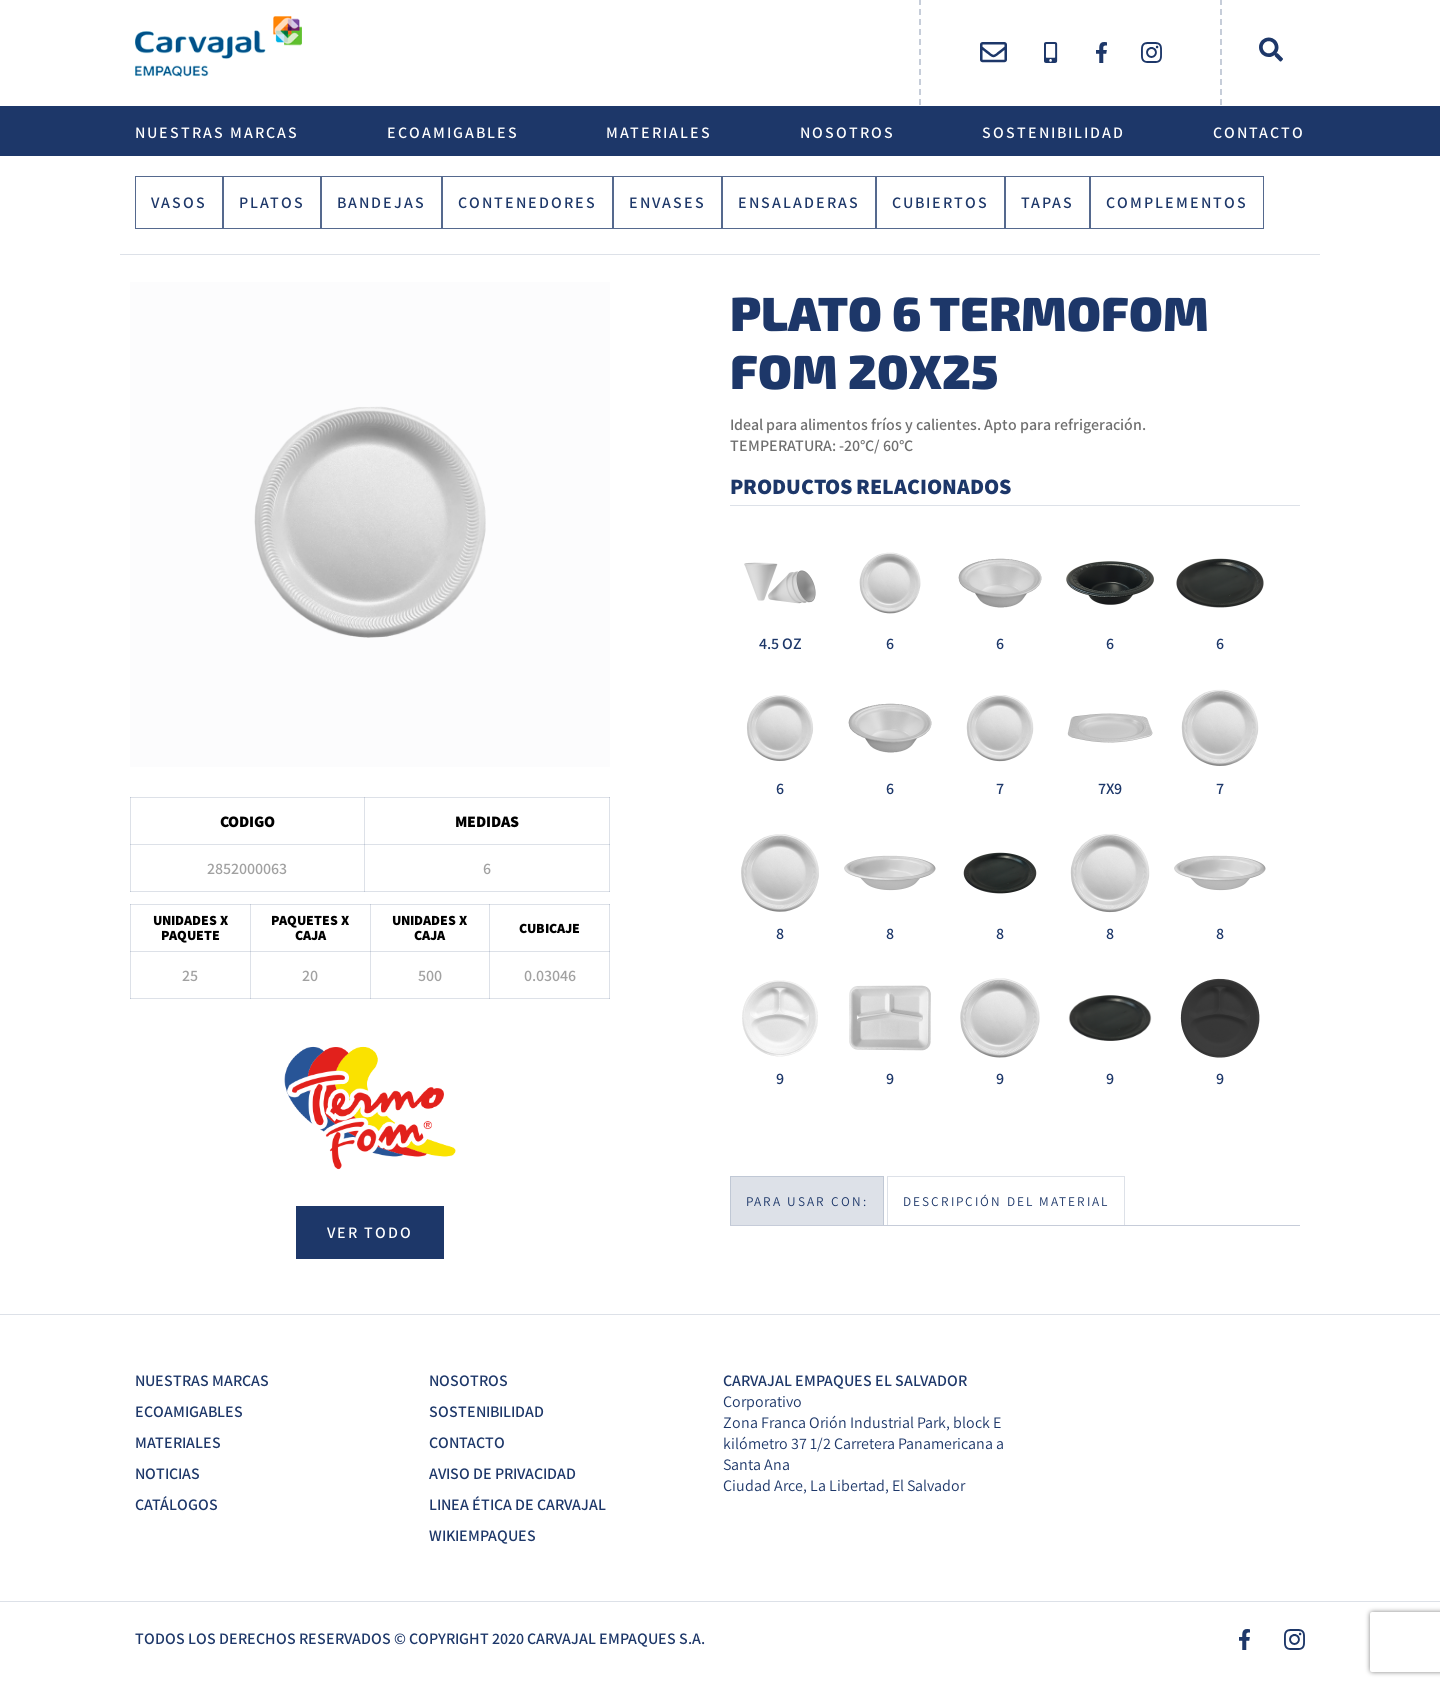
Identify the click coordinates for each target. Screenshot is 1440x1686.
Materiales (659, 132)
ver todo (370, 1232)
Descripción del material (1006, 1201)
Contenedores (527, 202)
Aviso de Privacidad (502, 1473)
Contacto (1259, 132)
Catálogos (176, 1504)
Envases (667, 202)
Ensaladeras (799, 202)
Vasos (179, 202)
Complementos (1177, 202)
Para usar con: (807, 1201)
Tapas (1047, 202)
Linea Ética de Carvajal (517, 1504)
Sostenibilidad (1053, 132)
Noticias (167, 1473)
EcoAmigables (453, 132)
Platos (272, 202)
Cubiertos (940, 202)
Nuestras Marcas (217, 132)
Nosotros (847, 132)
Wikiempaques (482, 1535)
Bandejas (381, 202)
